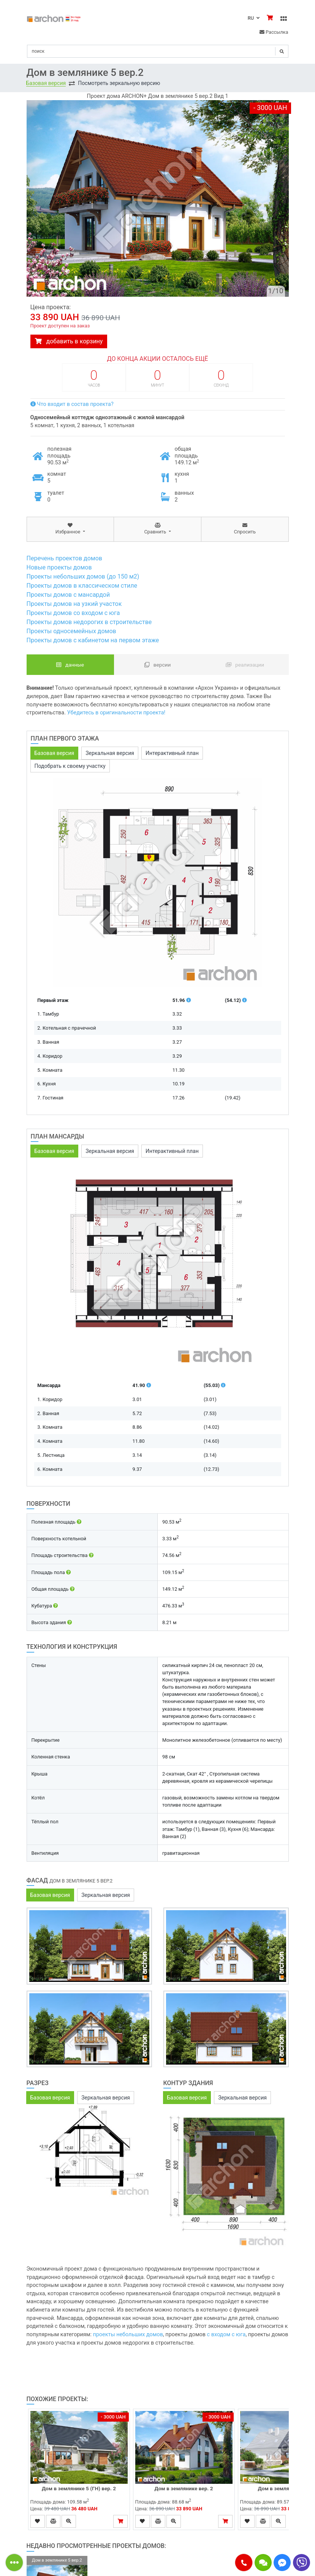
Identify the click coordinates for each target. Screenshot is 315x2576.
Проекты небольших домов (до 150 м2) (83, 576)
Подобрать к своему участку (70, 766)
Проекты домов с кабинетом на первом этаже (93, 640)
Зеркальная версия (109, 753)
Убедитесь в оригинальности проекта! (116, 712)
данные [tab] (70, 664)
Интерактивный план (172, 753)
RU (254, 18)
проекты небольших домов (128, 2334)
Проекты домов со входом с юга (73, 612)
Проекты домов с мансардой (68, 594)
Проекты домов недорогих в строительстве (89, 622)
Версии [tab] (157, 664)
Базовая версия (46, 83)
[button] (243, 2562)
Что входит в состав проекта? (72, 404)
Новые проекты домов (59, 567)
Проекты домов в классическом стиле (82, 585)
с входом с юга (226, 2334)
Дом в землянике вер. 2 (184, 2488)
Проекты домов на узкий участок (74, 603)
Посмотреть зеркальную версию (119, 83)
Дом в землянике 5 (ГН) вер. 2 (79, 2488)
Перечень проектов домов (64, 558)
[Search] (157, 51)
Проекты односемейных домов (71, 631)
